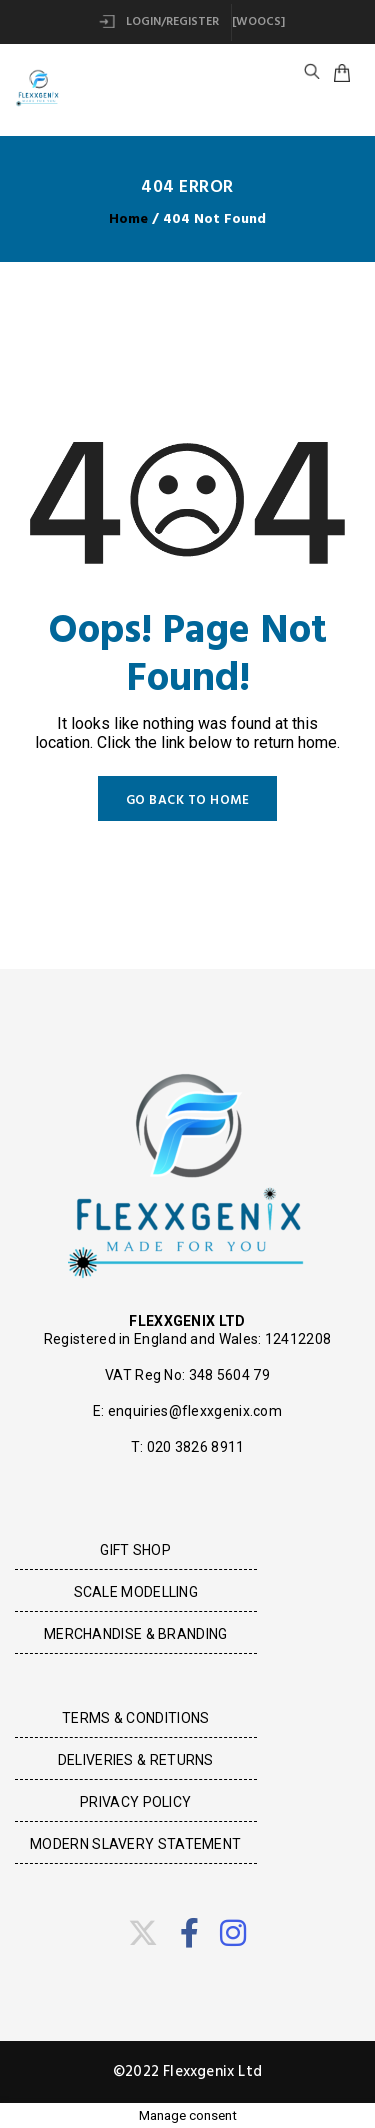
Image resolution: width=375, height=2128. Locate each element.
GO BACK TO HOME (188, 800)
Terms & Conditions (135, 1718)
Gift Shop (135, 1550)
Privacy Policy (135, 1802)
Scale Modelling (136, 1592)
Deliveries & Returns (136, 1760)
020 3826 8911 (196, 1447)
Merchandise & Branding (136, 1634)
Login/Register (159, 22)
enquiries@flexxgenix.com (195, 1411)
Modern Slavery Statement (135, 1844)
